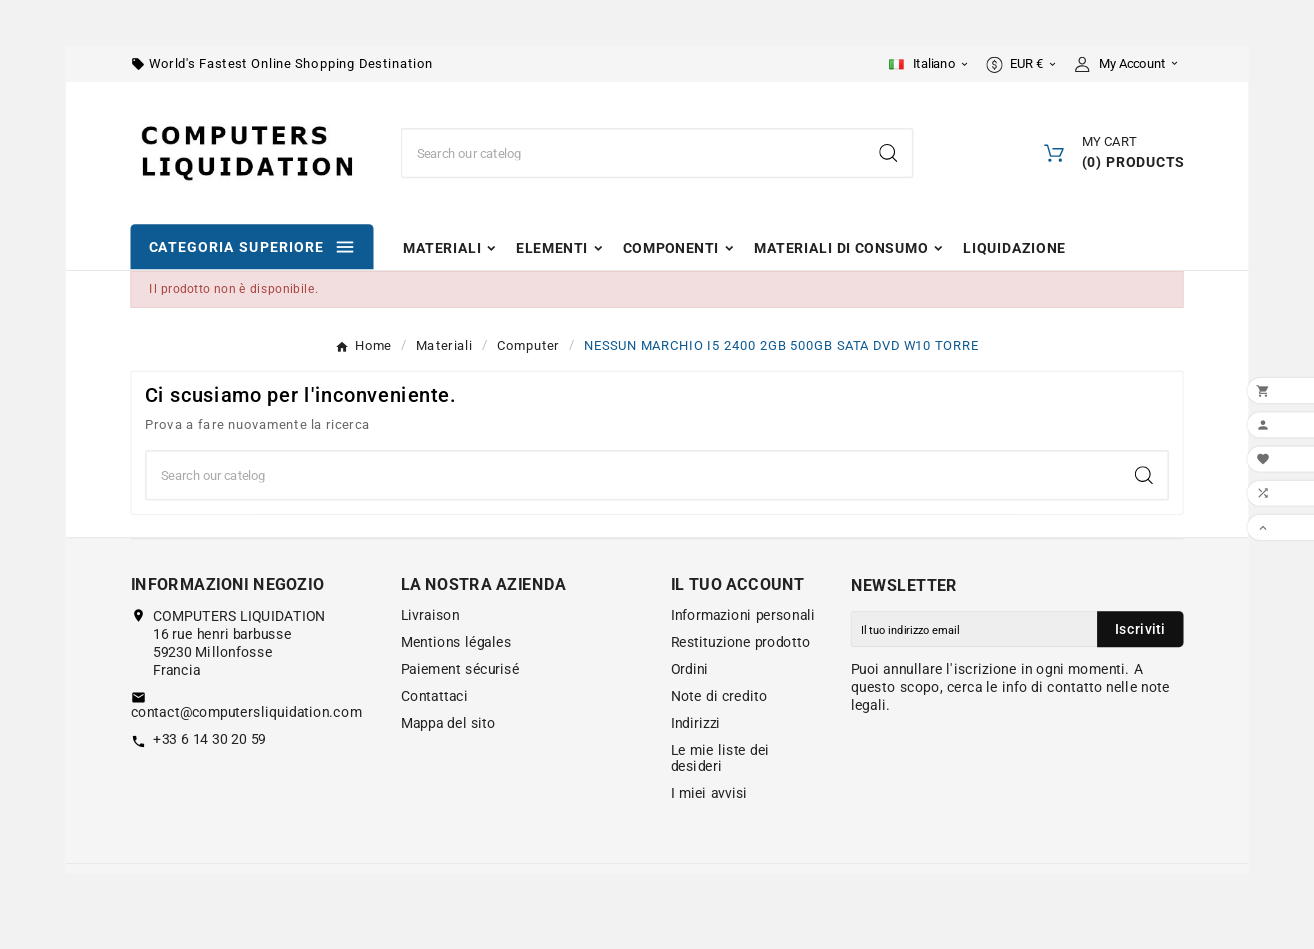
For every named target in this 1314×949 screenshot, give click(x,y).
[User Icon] (1129, 64)
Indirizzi (696, 723)
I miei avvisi (709, 794)
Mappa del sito (448, 723)
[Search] (888, 153)
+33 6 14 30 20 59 (209, 740)
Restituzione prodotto (741, 642)
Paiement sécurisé (460, 669)
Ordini (690, 669)
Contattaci (435, 696)
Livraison (430, 615)
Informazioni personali (743, 615)
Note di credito (719, 696)
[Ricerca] (633, 153)
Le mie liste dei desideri (720, 758)
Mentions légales (456, 642)
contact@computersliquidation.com (246, 713)
